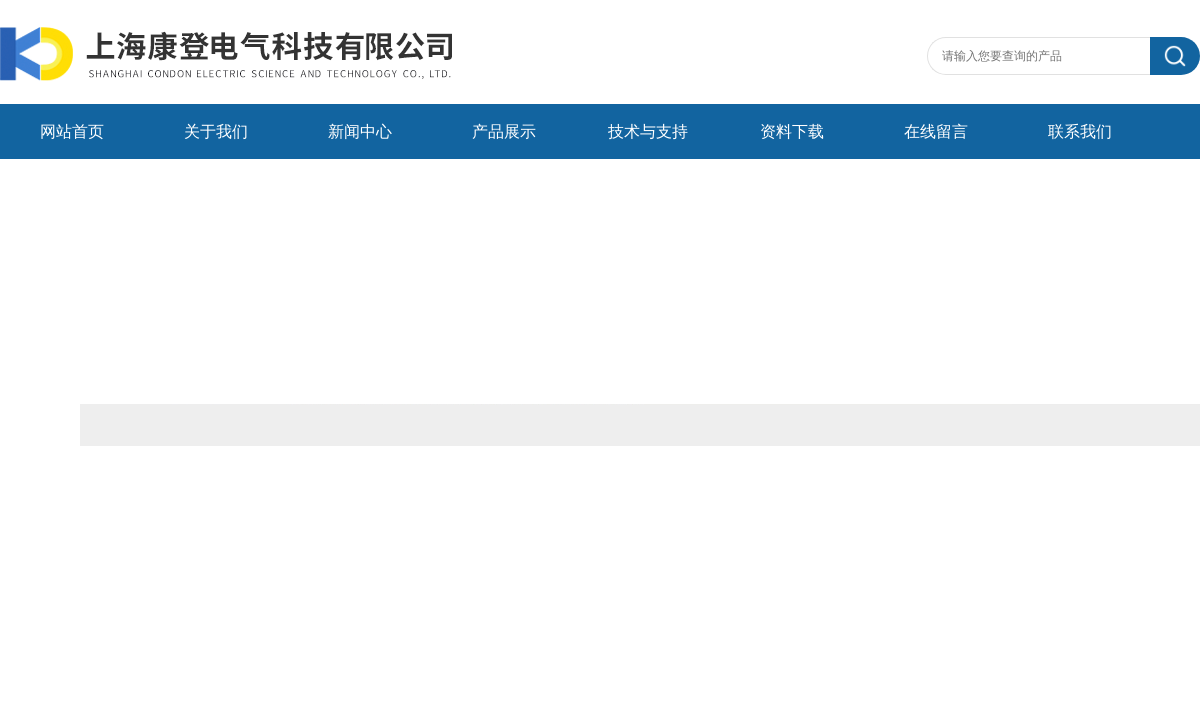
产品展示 (504, 131)
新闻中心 (360, 131)
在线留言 (936, 131)
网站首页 (72, 131)
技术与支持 (648, 131)
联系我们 (1080, 131)
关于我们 (216, 131)
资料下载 (792, 131)
